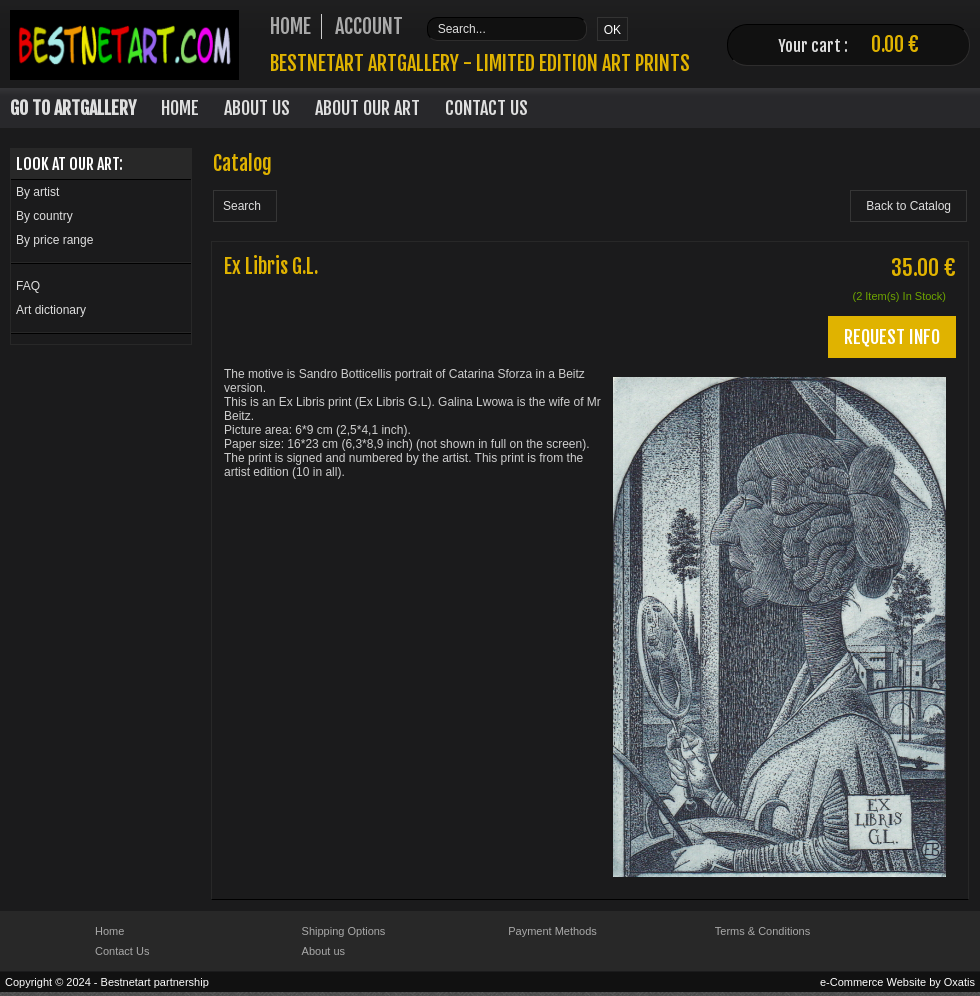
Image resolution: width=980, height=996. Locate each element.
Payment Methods (552, 931)
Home (180, 108)
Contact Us (486, 108)
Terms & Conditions (762, 931)
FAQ (28, 286)
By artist (37, 192)
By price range (54, 240)
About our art (367, 108)
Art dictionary (51, 310)
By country (44, 216)
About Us (257, 108)
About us (323, 951)
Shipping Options (344, 931)
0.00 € (895, 44)
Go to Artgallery (73, 108)
